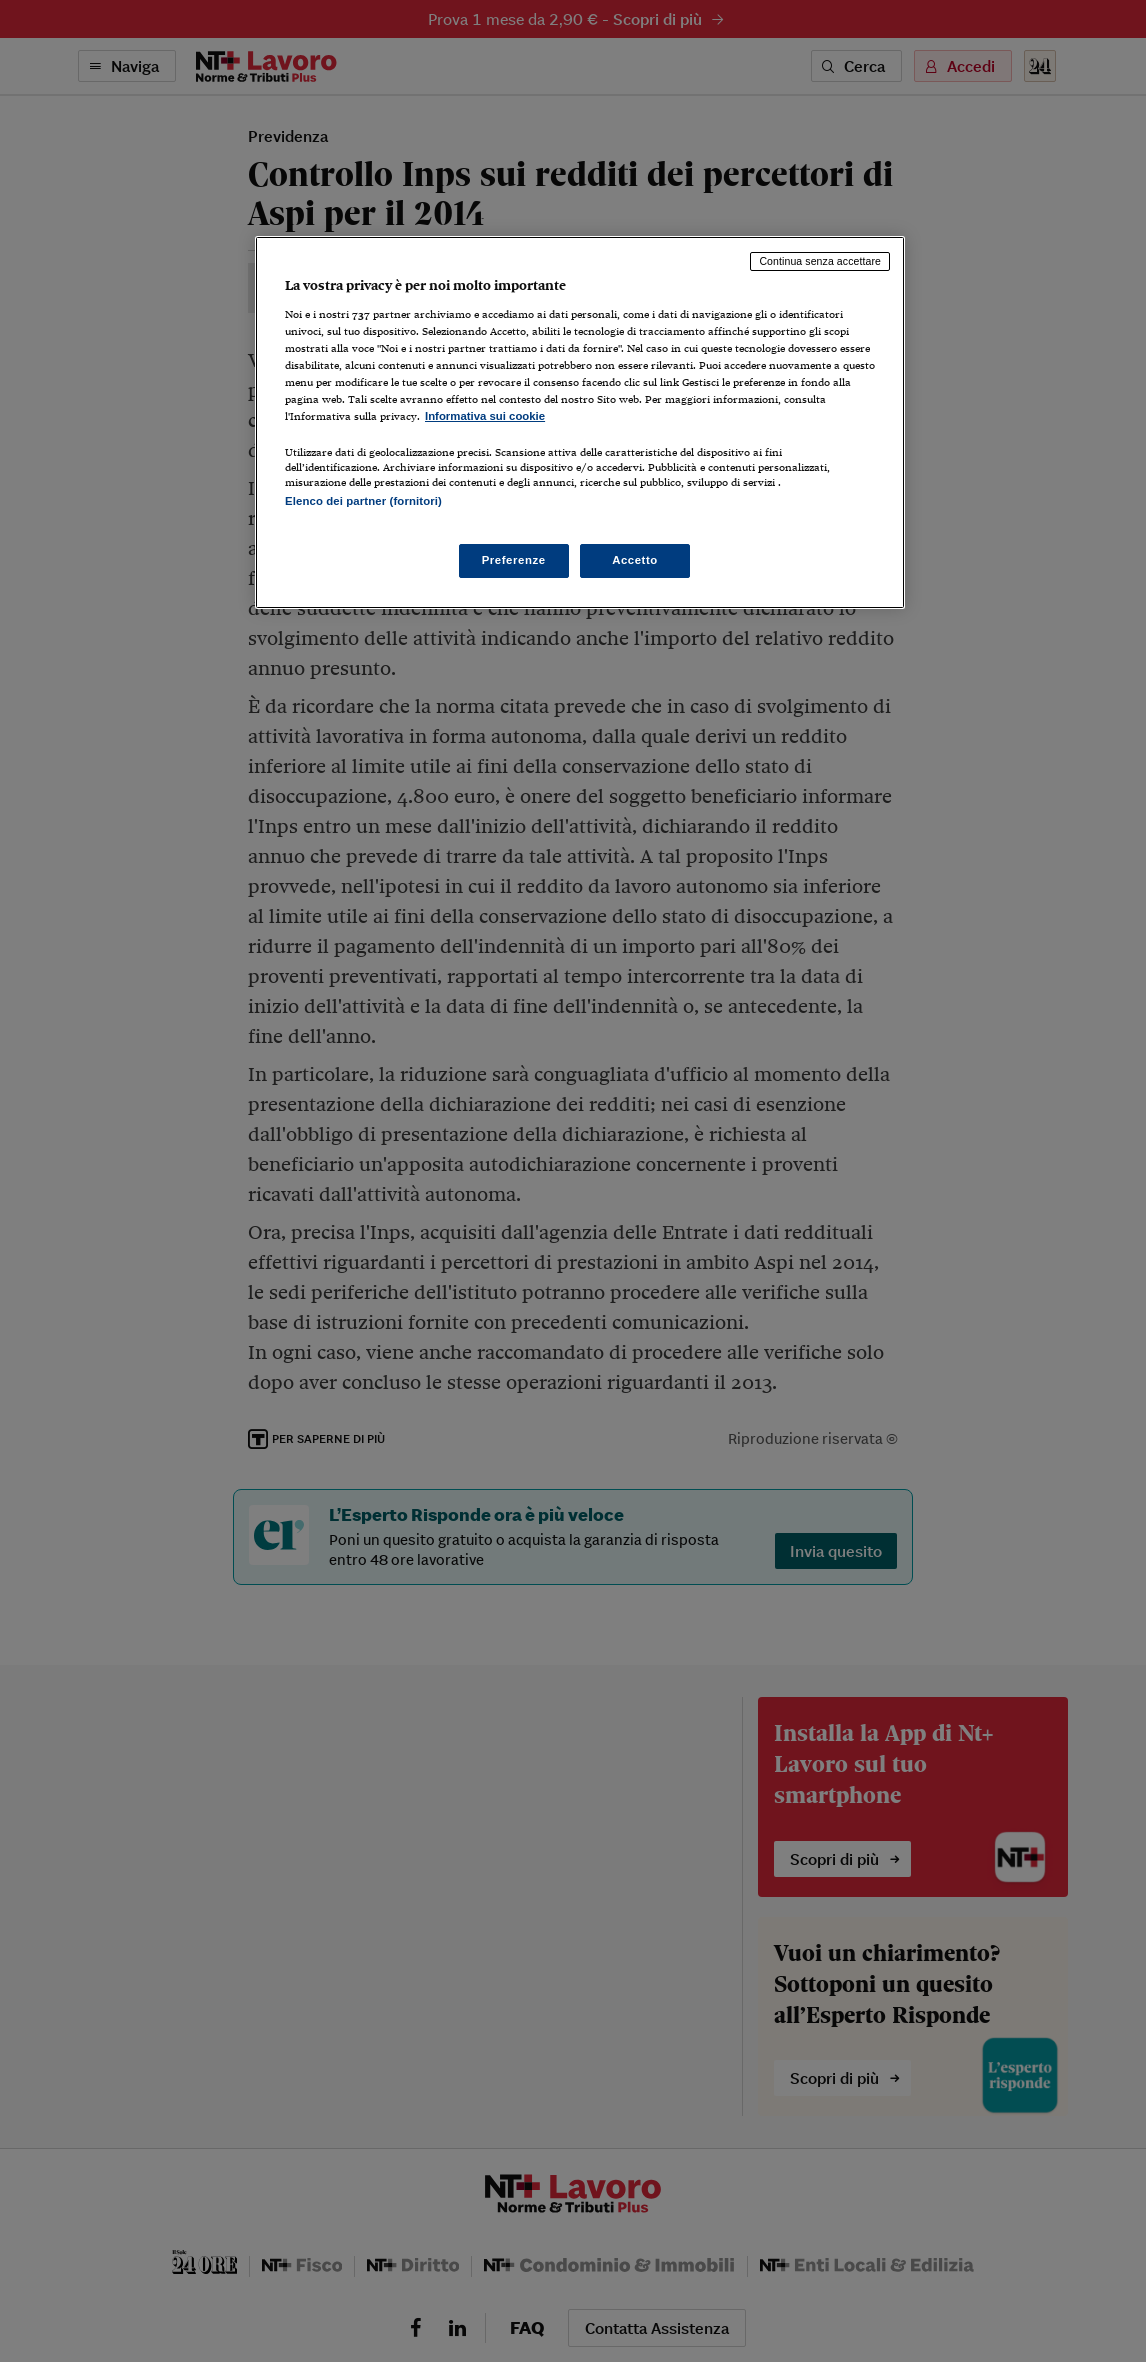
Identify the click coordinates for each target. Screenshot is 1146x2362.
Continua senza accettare (820, 261)
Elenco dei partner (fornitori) (363, 501)
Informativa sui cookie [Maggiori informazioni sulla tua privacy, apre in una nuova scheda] (485, 416)
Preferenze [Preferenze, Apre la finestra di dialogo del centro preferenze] (514, 560)
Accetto (635, 560)
